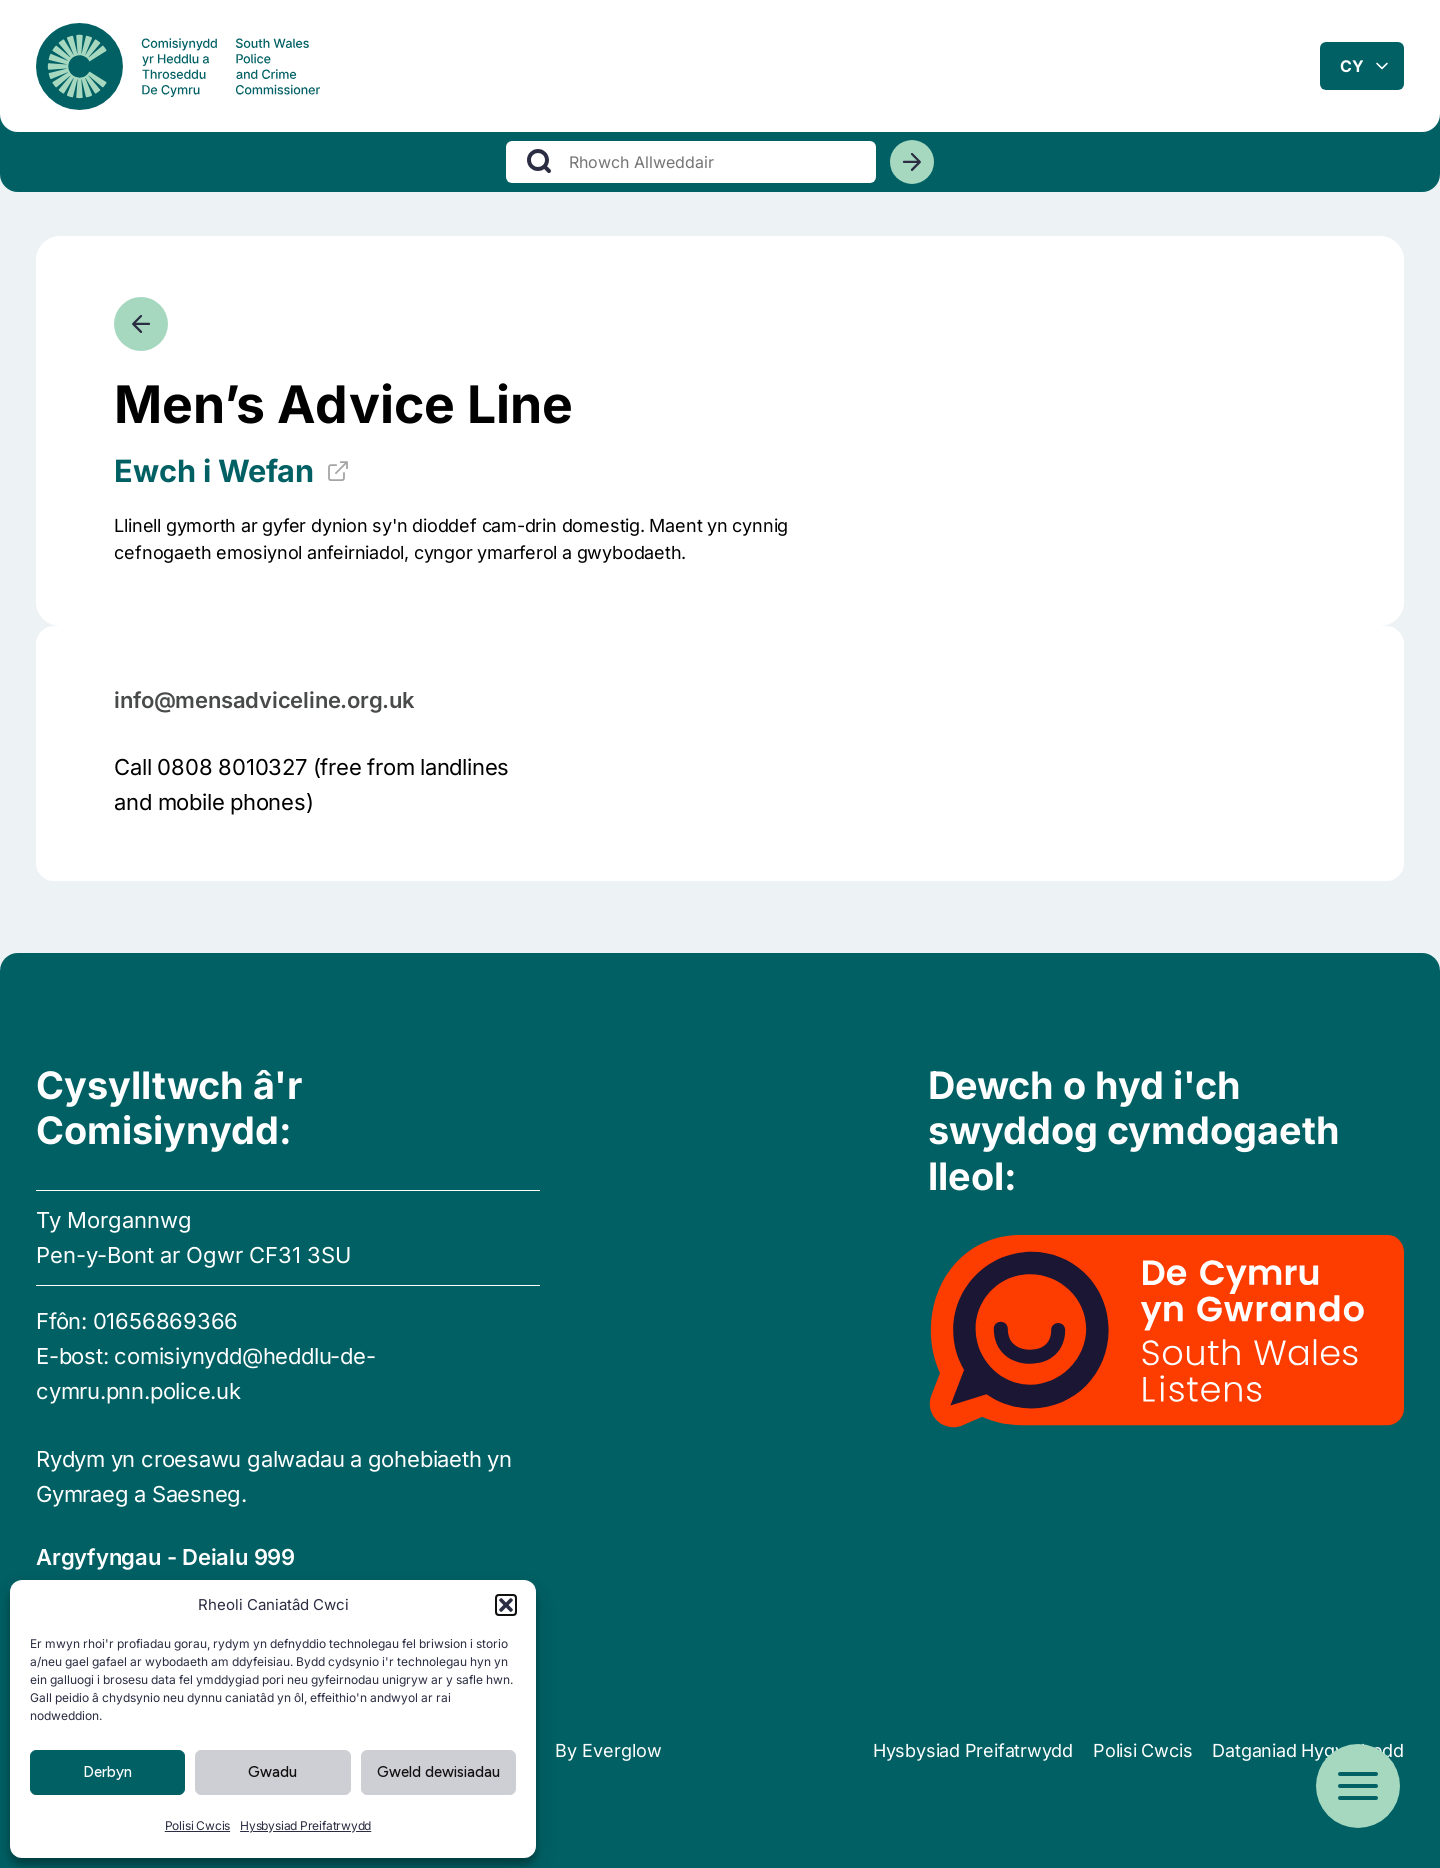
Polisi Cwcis (197, 1825)
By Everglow (608, 1750)
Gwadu (272, 1772)
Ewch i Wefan (232, 471)
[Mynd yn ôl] (141, 324)
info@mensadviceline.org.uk (264, 700)
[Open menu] (1358, 1786)
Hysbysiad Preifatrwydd (305, 1825)
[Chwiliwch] (912, 169)
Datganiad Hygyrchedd (1308, 1750)
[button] (506, 1605)
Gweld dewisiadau (438, 1772)
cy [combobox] (1352, 69)
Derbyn (107, 1772)
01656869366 (166, 1321)
